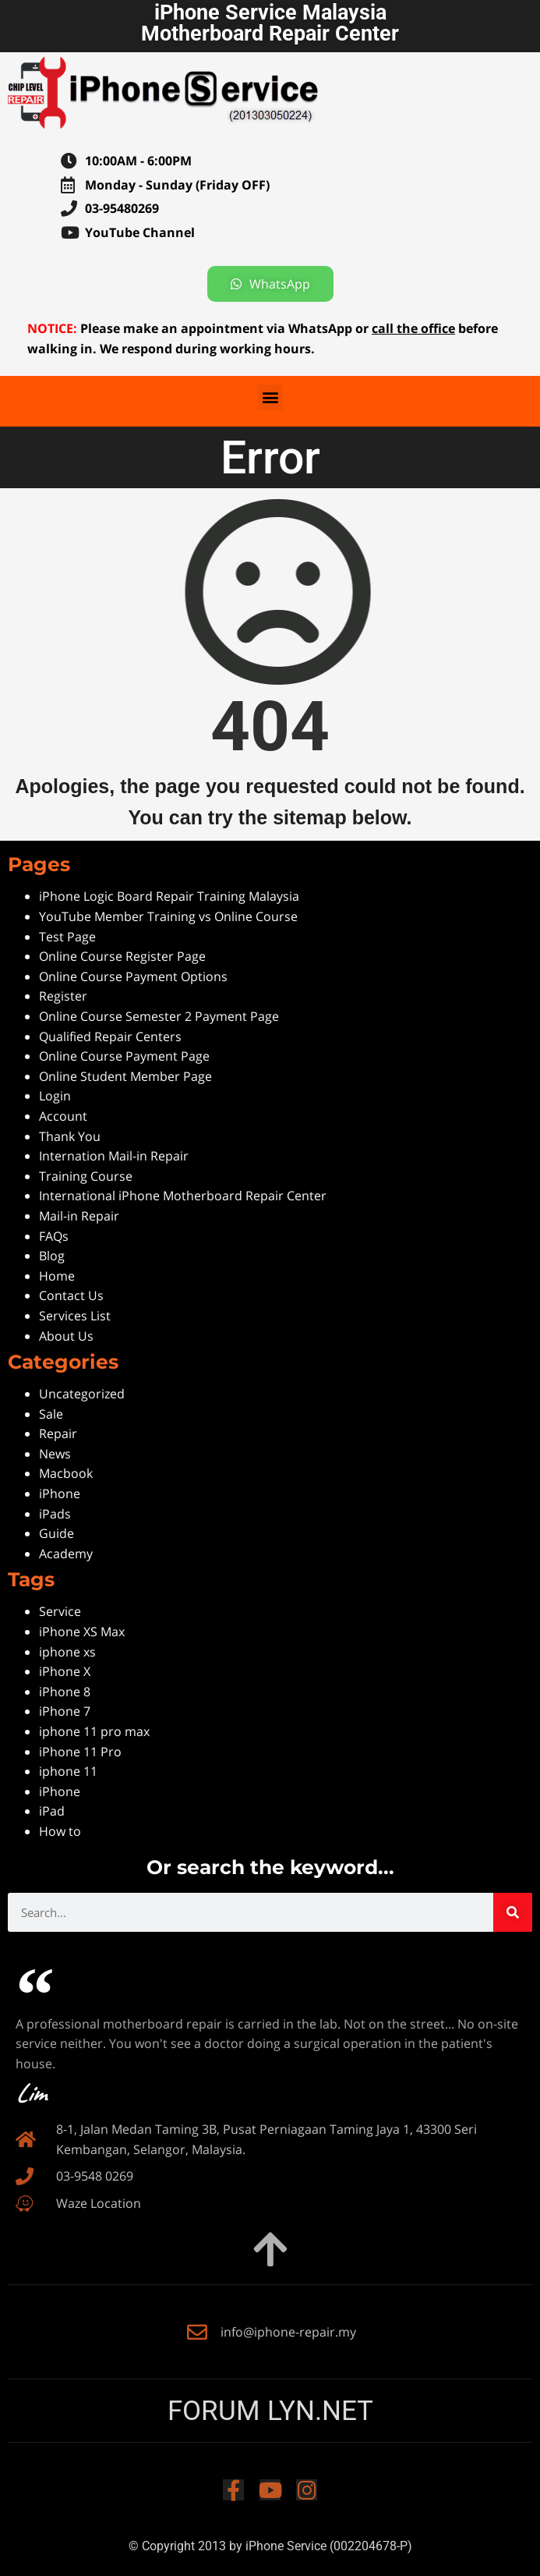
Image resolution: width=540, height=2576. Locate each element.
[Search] (512, 1912)
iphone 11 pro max (94, 1731)
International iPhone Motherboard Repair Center (182, 1195)
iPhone (59, 1493)
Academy (66, 1553)
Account (63, 1116)
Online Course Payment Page (124, 1056)
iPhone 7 (64, 1711)
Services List (75, 1315)
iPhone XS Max (82, 1631)
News (55, 1453)
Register (63, 996)
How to (60, 1831)
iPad (52, 1810)
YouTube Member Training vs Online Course (168, 916)
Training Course (85, 1176)
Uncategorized (82, 1393)
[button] (270, 397)
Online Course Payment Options (133, 976)
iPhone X (64, 1671)
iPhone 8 (64, 1691)
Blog (52, 1255)
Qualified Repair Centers (110, 1036)
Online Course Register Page (122, 956)
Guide (56, 1533)
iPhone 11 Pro (80, 1751)
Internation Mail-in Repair (114, 1155)
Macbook (66, 1473)
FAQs (54, 1236)
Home (57, 1275)
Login (55, 1095)
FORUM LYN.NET (270, 2410)
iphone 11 (68, 1771)
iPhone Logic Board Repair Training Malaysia (169, 896)
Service (60, 1611)
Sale (51, 1414)
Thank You (70, 1136)
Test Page (67, 936)
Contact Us (71, 1295)
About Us (66, 1336)
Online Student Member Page (125, 1076)
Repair (58, 1433)
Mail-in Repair (79, 1215)
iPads (55, 1513)
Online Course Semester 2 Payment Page (159, 1016)
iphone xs (67, 1651)
